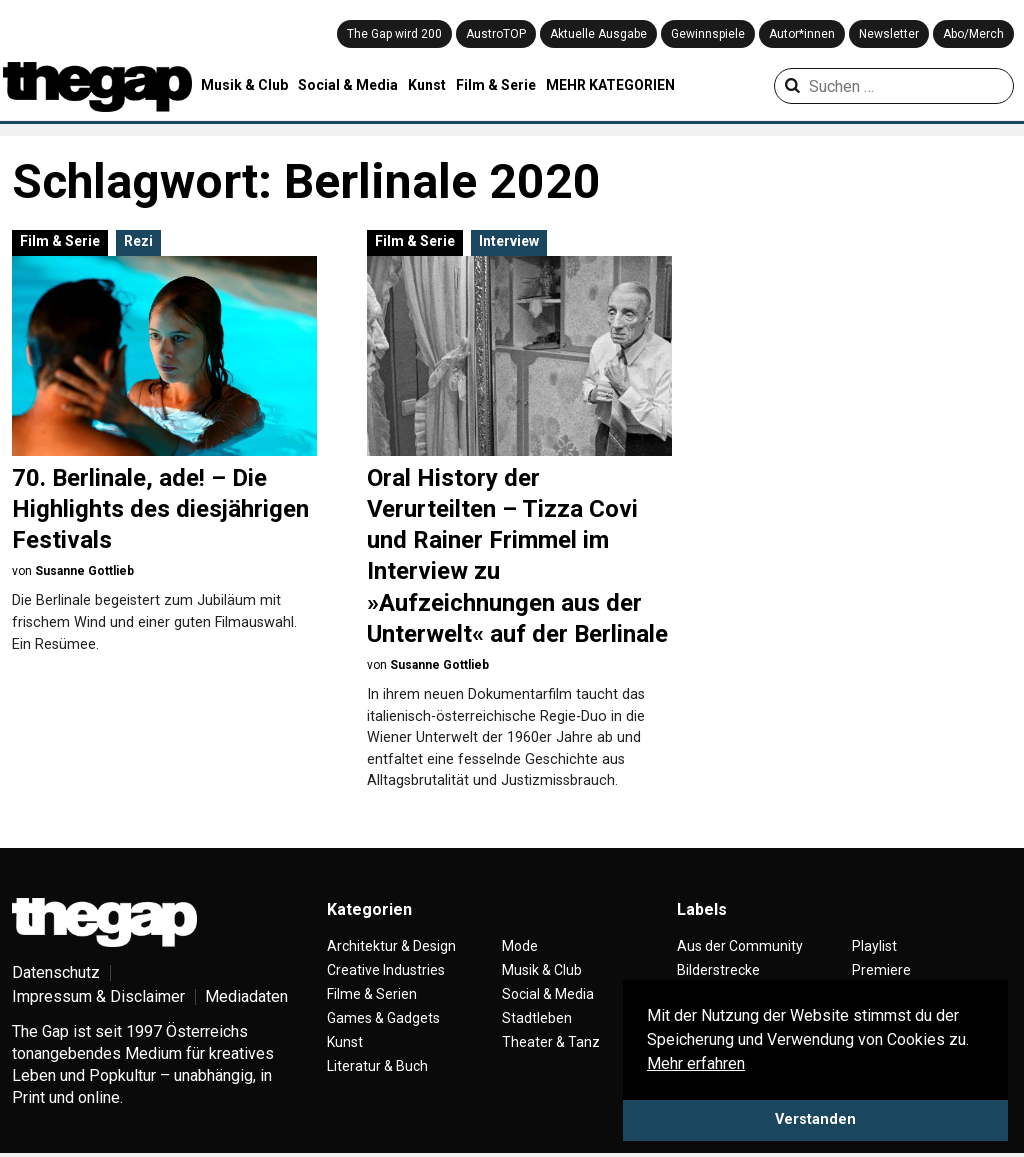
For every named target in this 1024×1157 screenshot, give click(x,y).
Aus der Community (740, 946)
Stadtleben (537, 1018)
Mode (520, 946)
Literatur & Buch (377, 1066)
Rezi (138, 241)
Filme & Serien (372, 994)
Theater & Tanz (551, 1042)
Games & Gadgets (383, 1018)
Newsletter (889, 34)
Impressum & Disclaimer (98, 996)
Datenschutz (56, 972)
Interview (509, 241)
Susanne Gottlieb (84, 571)
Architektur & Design (391, 946)
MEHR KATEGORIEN (610, 85)
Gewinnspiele (708, 34)
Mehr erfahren (696, 1063)
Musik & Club (244, 85)
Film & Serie (496, 85)
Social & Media (348, 85)
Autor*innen (802, 34)
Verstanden (815, 1119)
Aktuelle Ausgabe (598, 34)
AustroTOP (496, 34)
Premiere (881, 970)
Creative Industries (386, 970)
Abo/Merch (973, 34)
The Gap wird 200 (394, 34)
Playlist (874, 946)
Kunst (427, 85)
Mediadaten (246, 996)
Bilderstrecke (718, 970)
